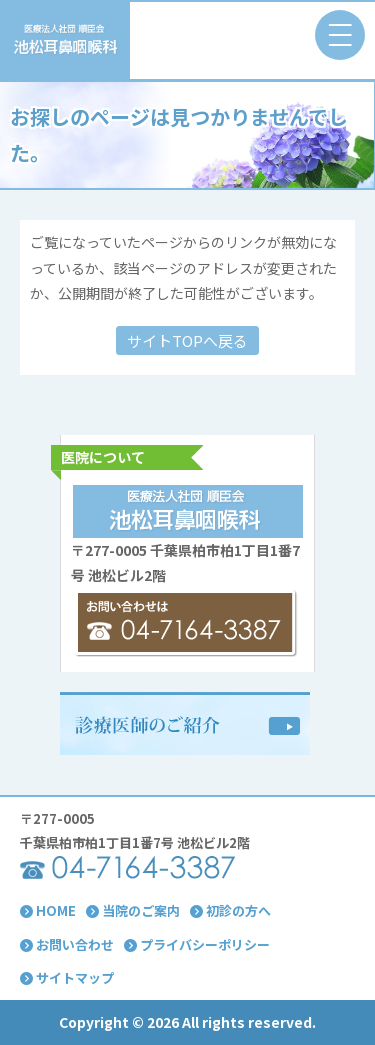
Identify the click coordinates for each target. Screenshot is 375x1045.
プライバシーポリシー (197, 944)
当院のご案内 (133, 910)
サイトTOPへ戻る (187, 340)
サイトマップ (67, 977)
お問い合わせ (67, 944)
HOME (48, 910)
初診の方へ (230, 910)
